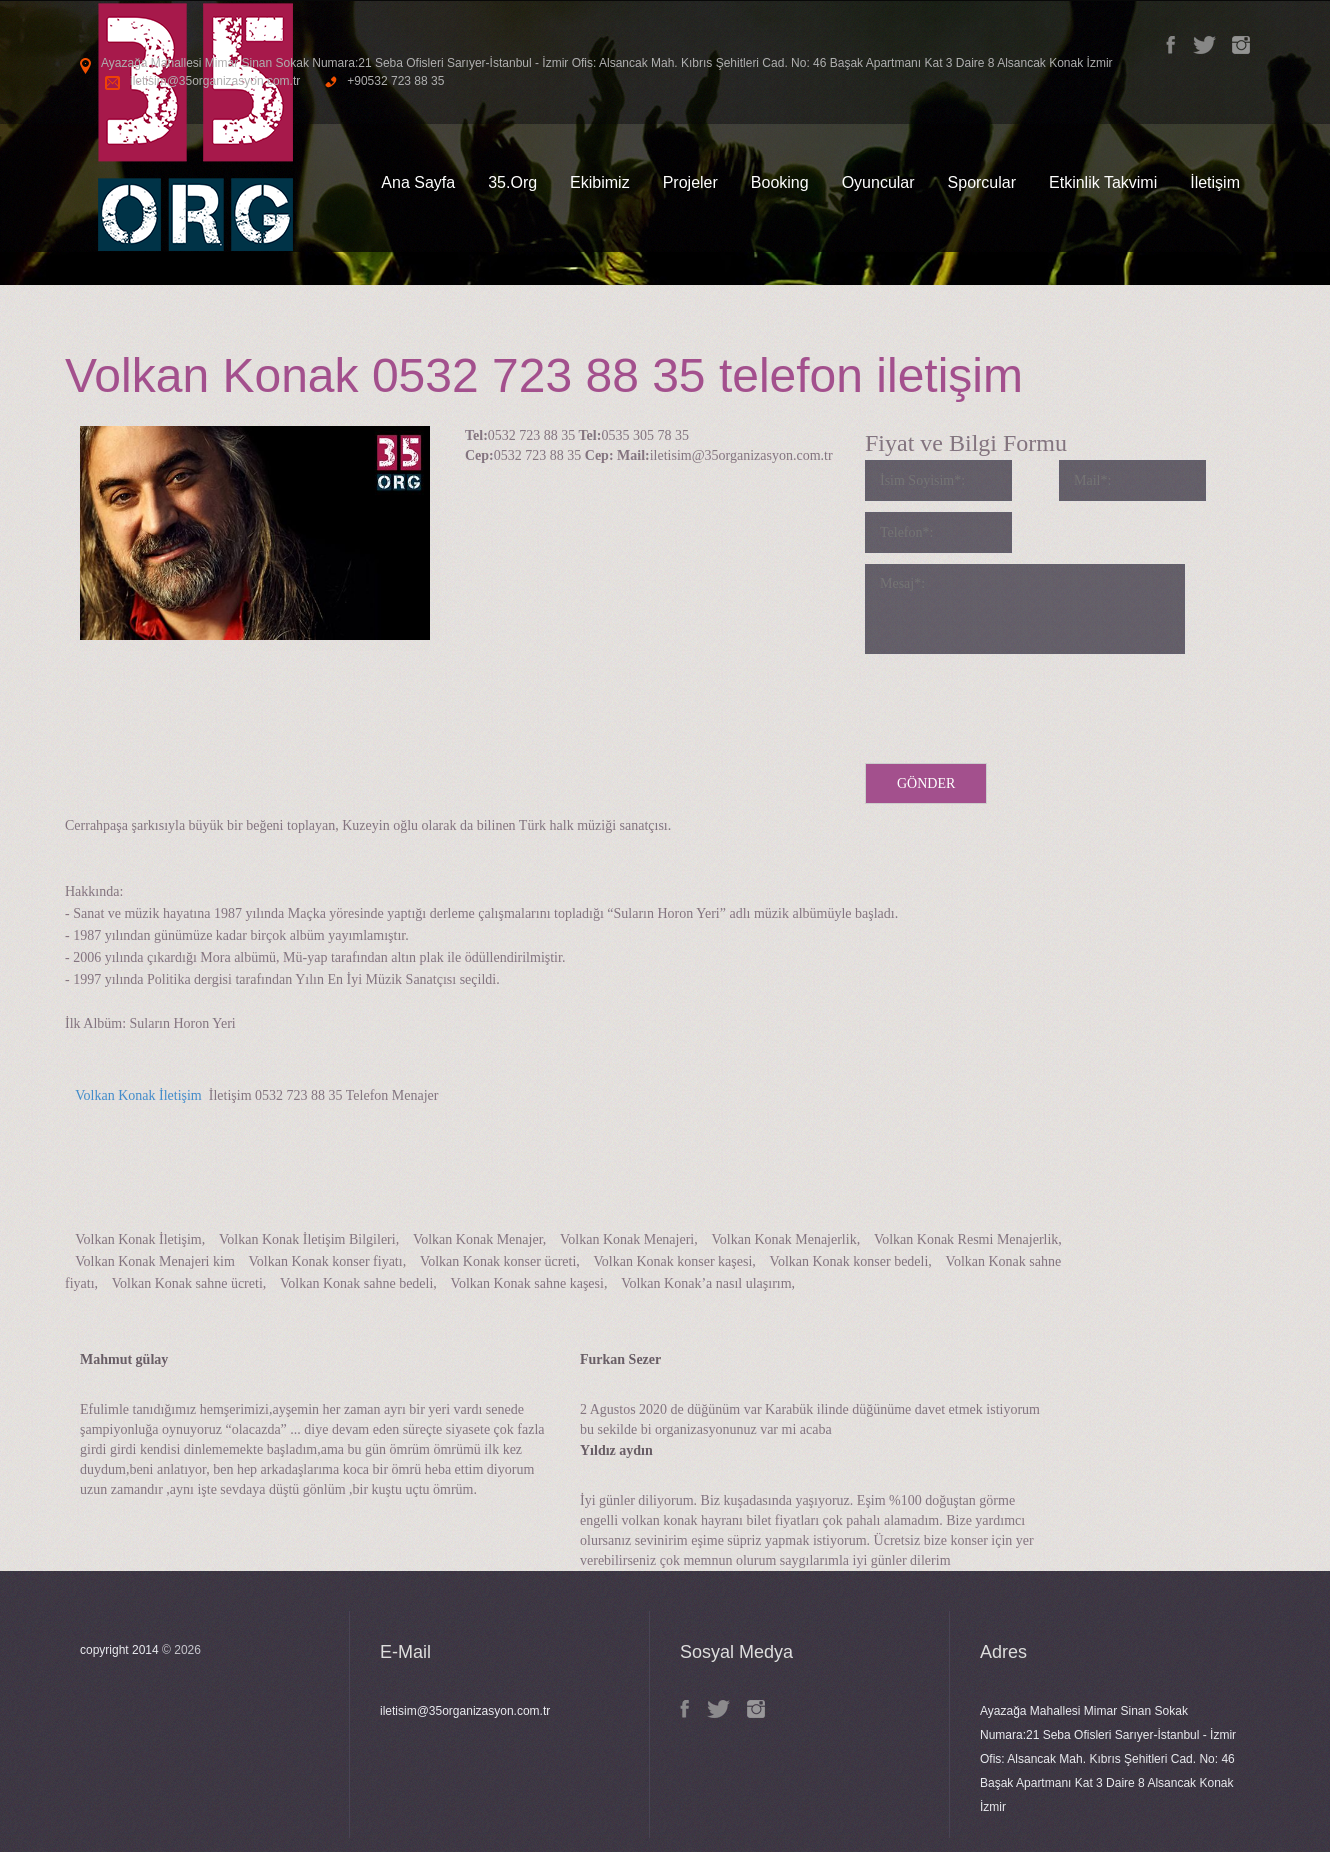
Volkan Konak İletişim (133, 1095)
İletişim (1215, 182)
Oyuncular (878, 182)
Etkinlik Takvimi (1103, 182)
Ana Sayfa (418, 182)
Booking (780, 182)
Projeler (690, 182)
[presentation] (1017, 704)
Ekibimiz (600, 182)
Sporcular (982, 182)
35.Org (512, 182)
